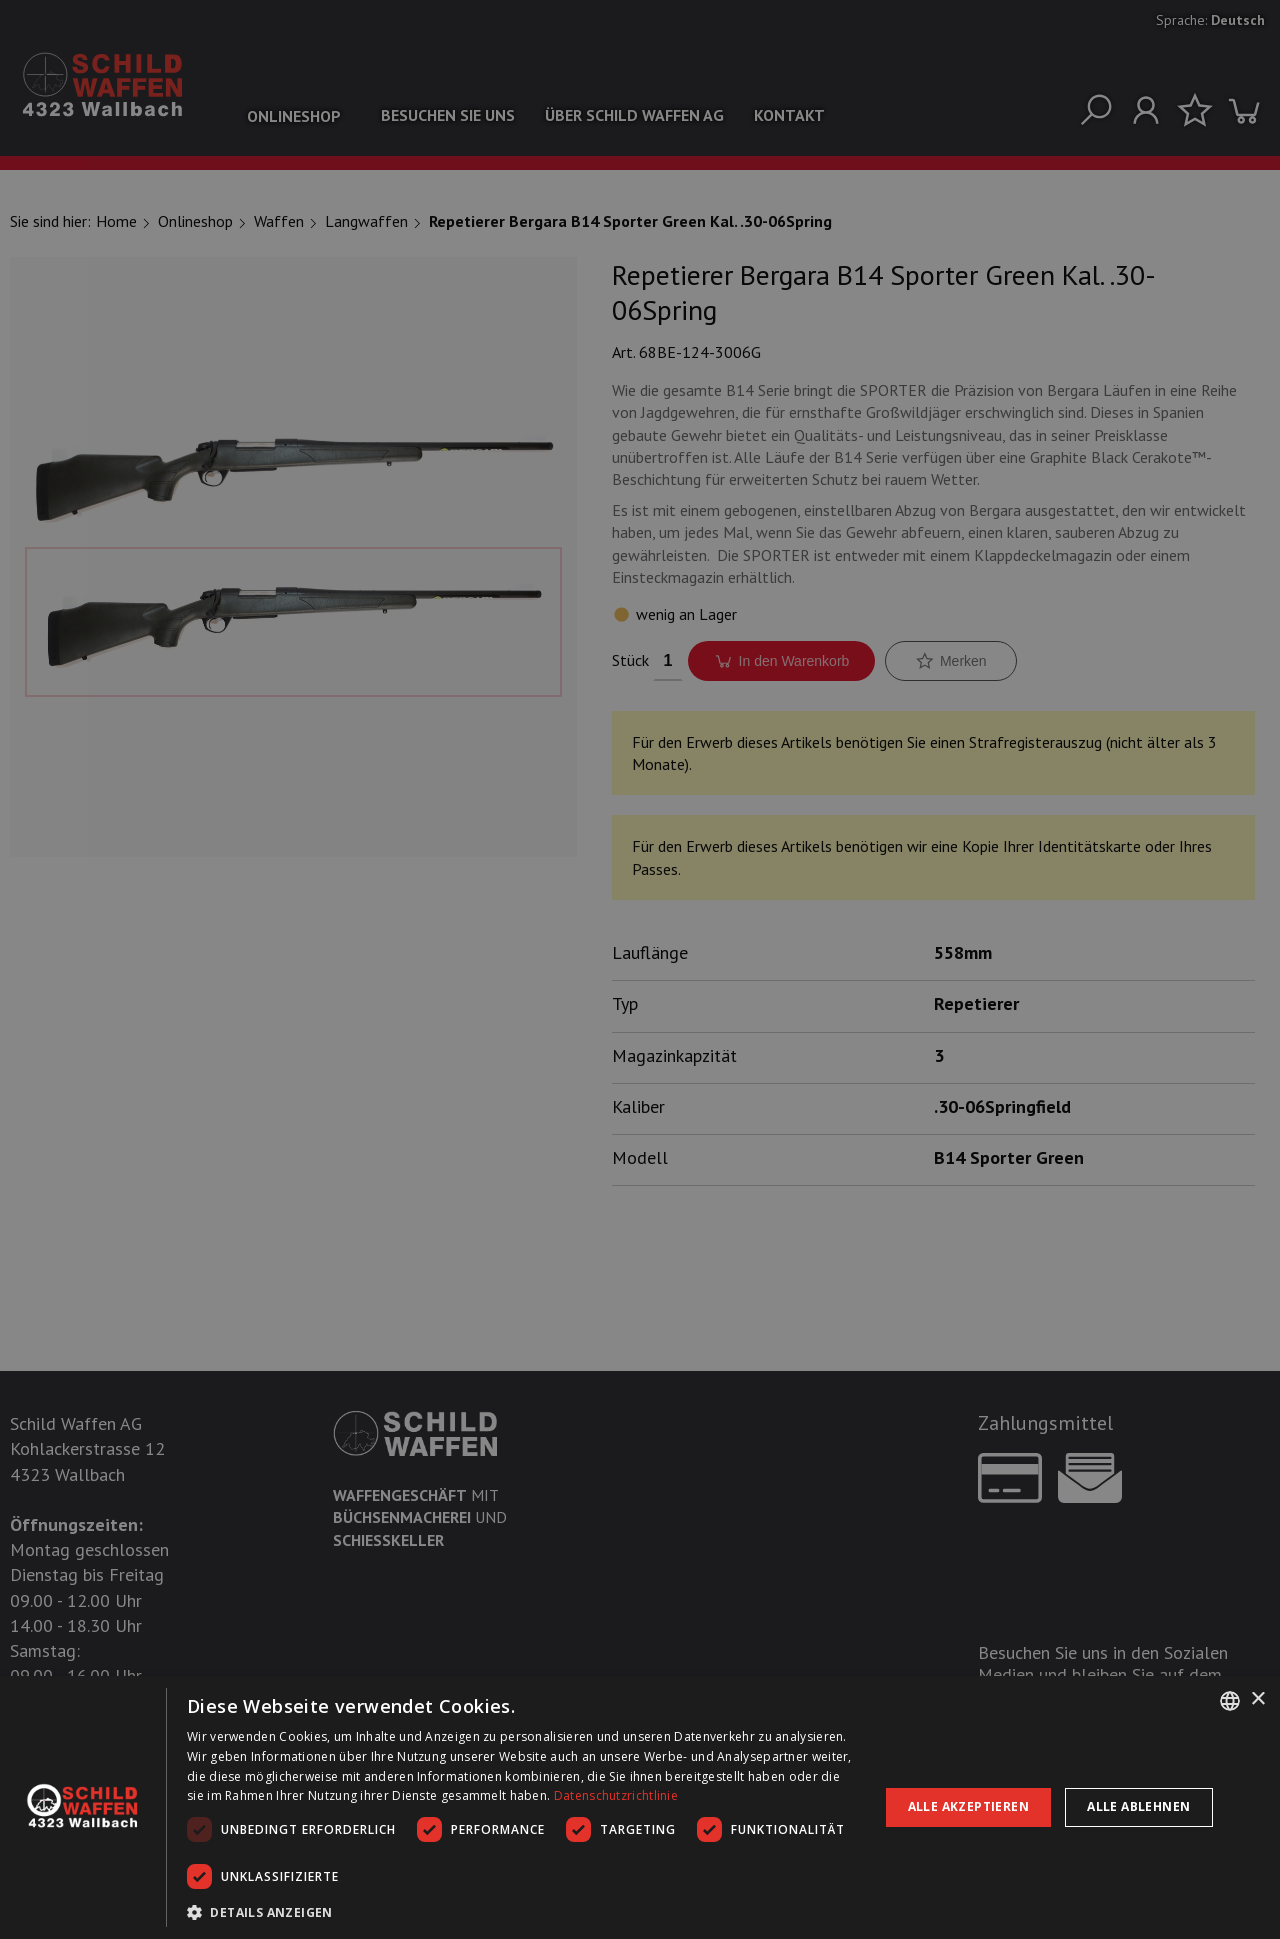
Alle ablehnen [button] (1138, 1806)
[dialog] (640, 1807)
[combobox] (1230, 1701)
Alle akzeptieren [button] (968, 1806)
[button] (522, 1912)
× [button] (1257, 1699)
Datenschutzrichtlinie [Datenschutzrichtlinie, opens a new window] (616, 1795)
